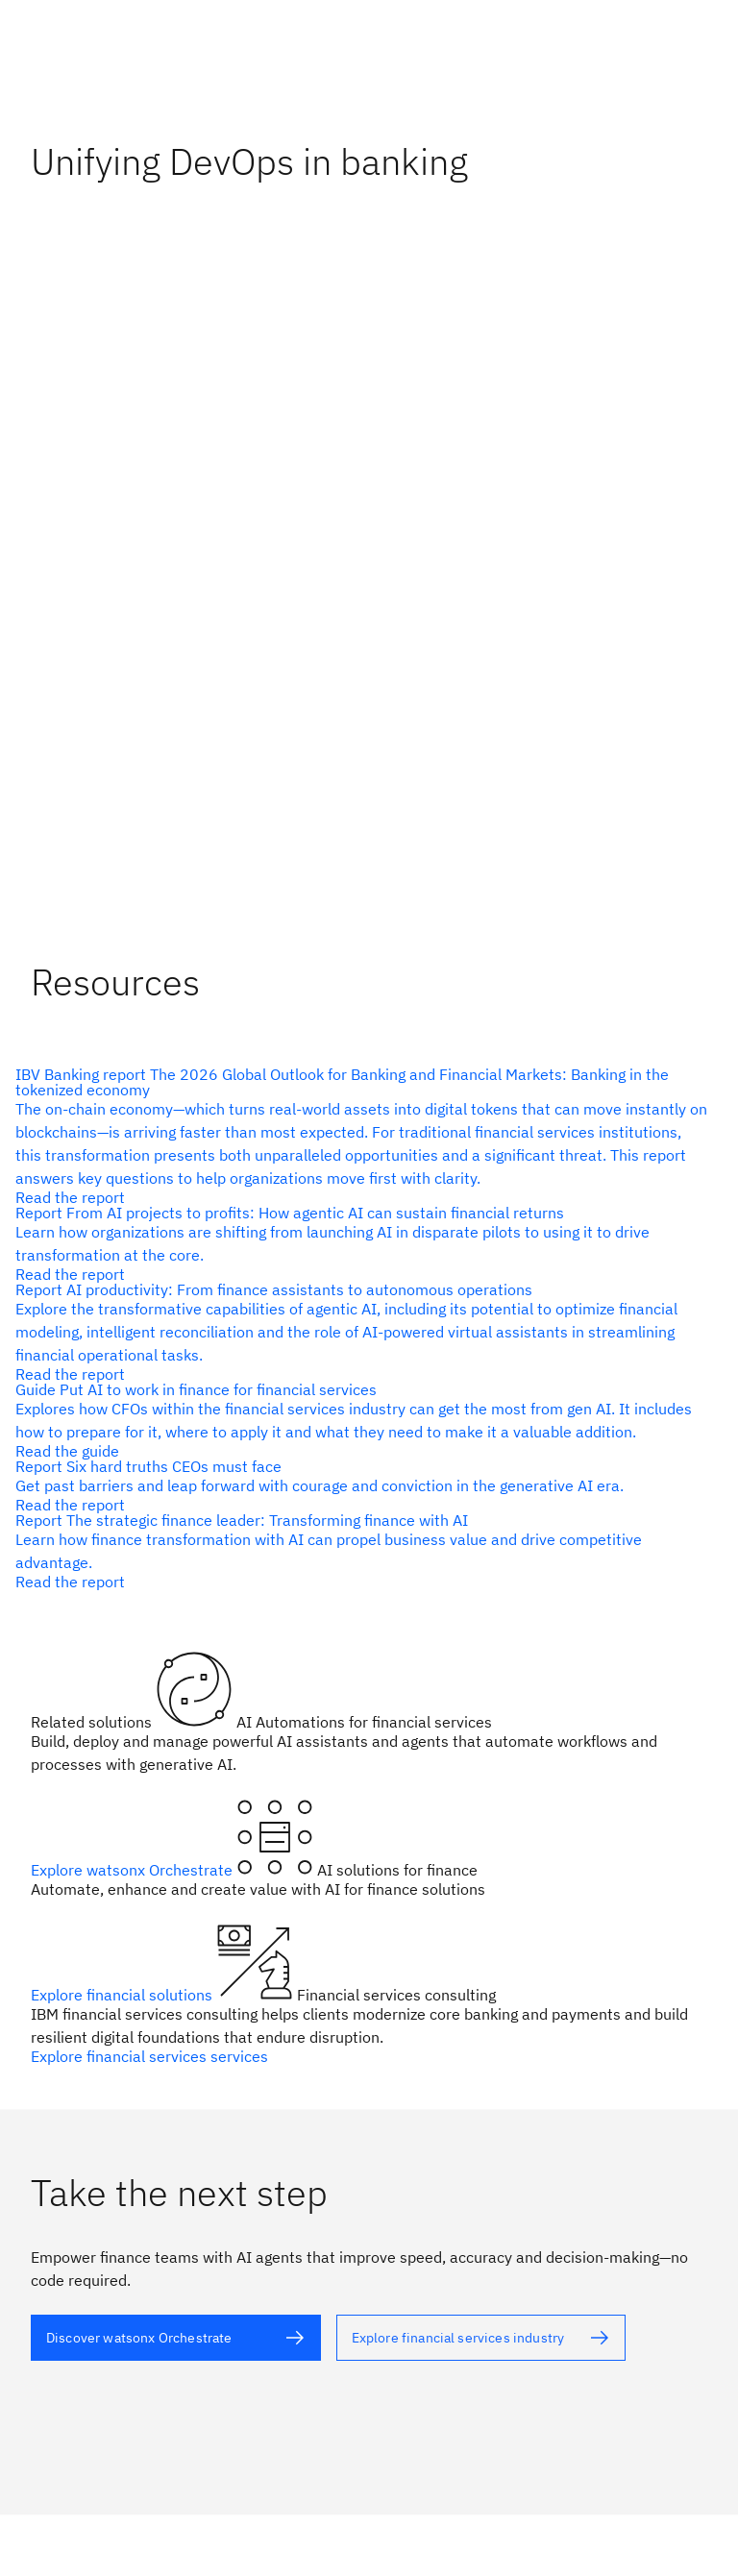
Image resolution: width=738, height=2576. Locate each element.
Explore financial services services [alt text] (149, 2056)
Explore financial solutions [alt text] (123, 1994)
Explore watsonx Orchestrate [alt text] (133, 1869)
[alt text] (361, 1136)
